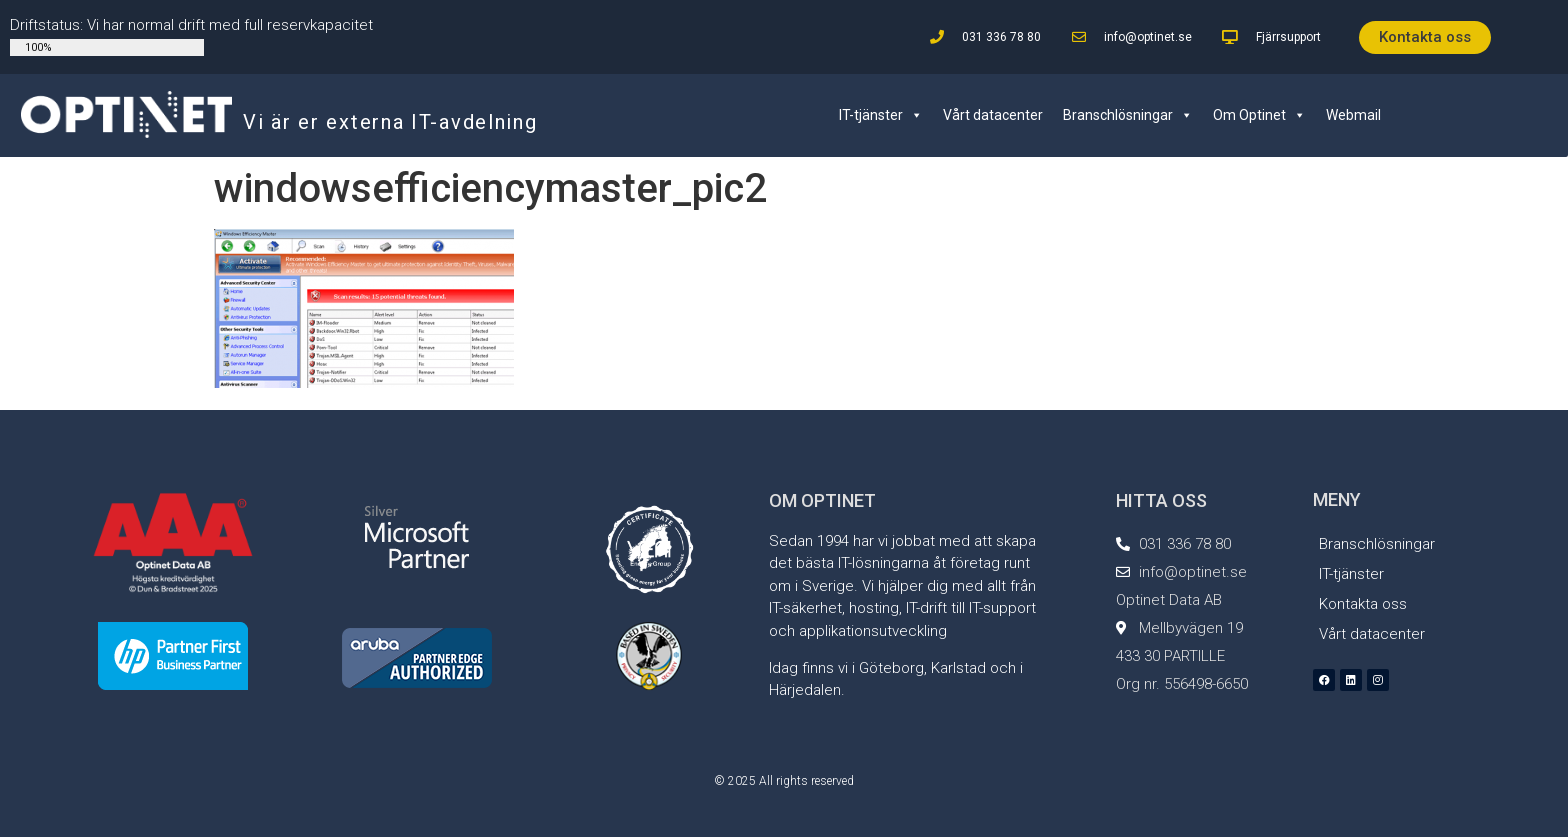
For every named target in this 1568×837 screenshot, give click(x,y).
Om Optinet (1259, 115)
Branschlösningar (1128, 115)
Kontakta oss (1363, 604)
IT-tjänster (881, 115)
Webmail (1353, 115)
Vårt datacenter (993, 115)
